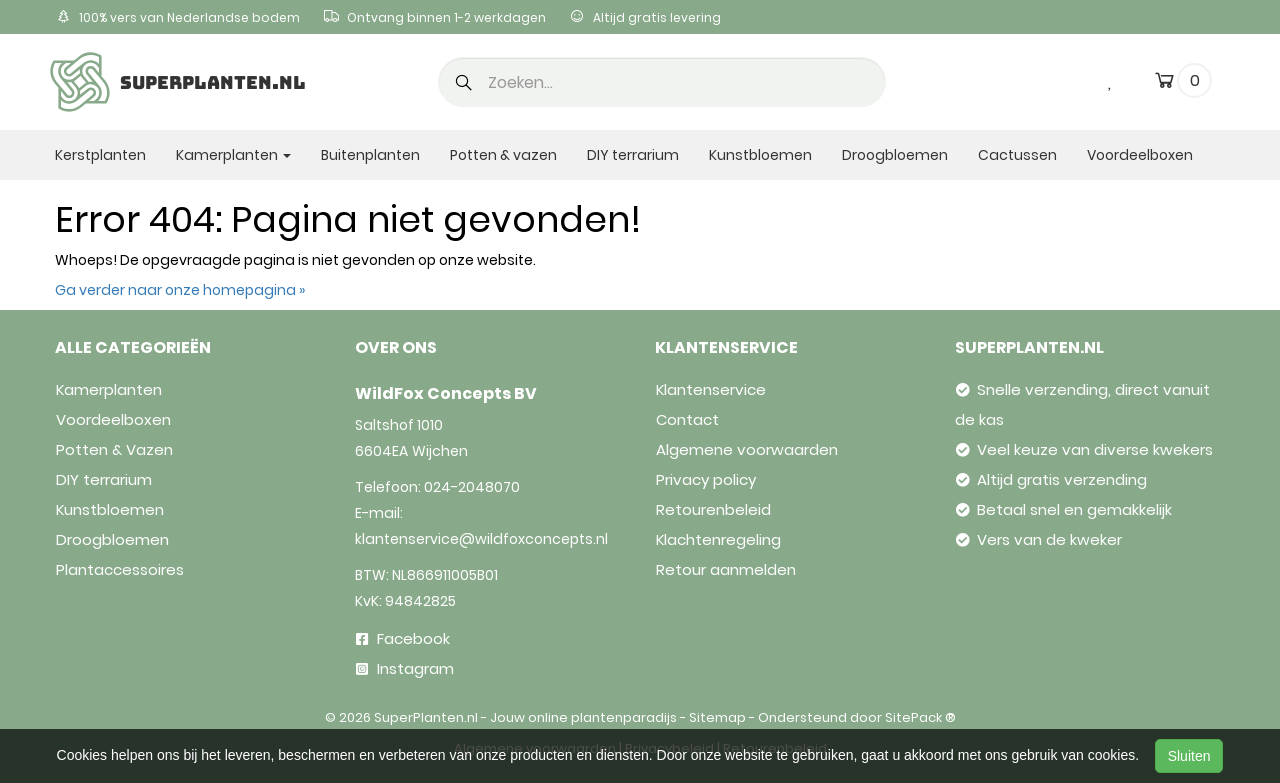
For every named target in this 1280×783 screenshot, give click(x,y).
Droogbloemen (895, 155)
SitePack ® (920, 717)
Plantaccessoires (120, 569)
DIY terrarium (633, 155)
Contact (687, 419)
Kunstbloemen (760, 155)
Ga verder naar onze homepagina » (180, 290)
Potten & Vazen (114, 449)
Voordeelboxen (1140, 155)
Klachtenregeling (718, 539)
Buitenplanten (370, 155)
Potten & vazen (503, 155)
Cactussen (1017, 155)
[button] (464, 84)
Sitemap (717, 717)
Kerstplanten (100, 155)
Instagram (405, 668)
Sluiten (1189, 756)
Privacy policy (706, 479)
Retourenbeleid (713, 509)
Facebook (403, 638)
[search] (662, 82)
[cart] (1164, 84)
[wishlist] (1111, 80)
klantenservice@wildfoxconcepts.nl (481, 539)
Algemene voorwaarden (747, 449)
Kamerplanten (109, 389)
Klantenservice (711, 389)
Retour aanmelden (726, 569)
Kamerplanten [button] (233, 155)
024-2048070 (472, 487)
